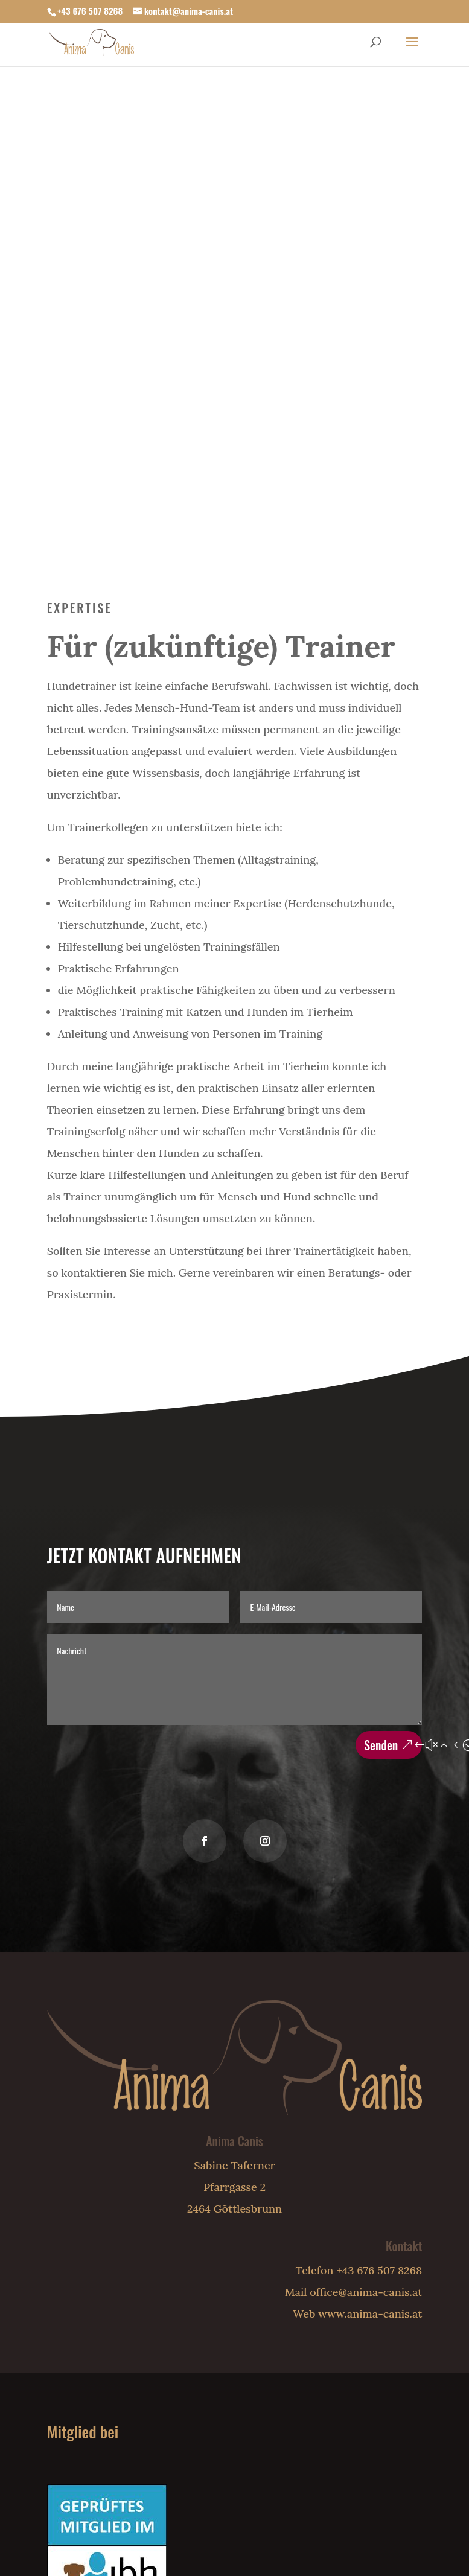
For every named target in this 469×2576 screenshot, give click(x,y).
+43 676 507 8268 (90, 11)
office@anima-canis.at (366, 2292)
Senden (381, 1745)
